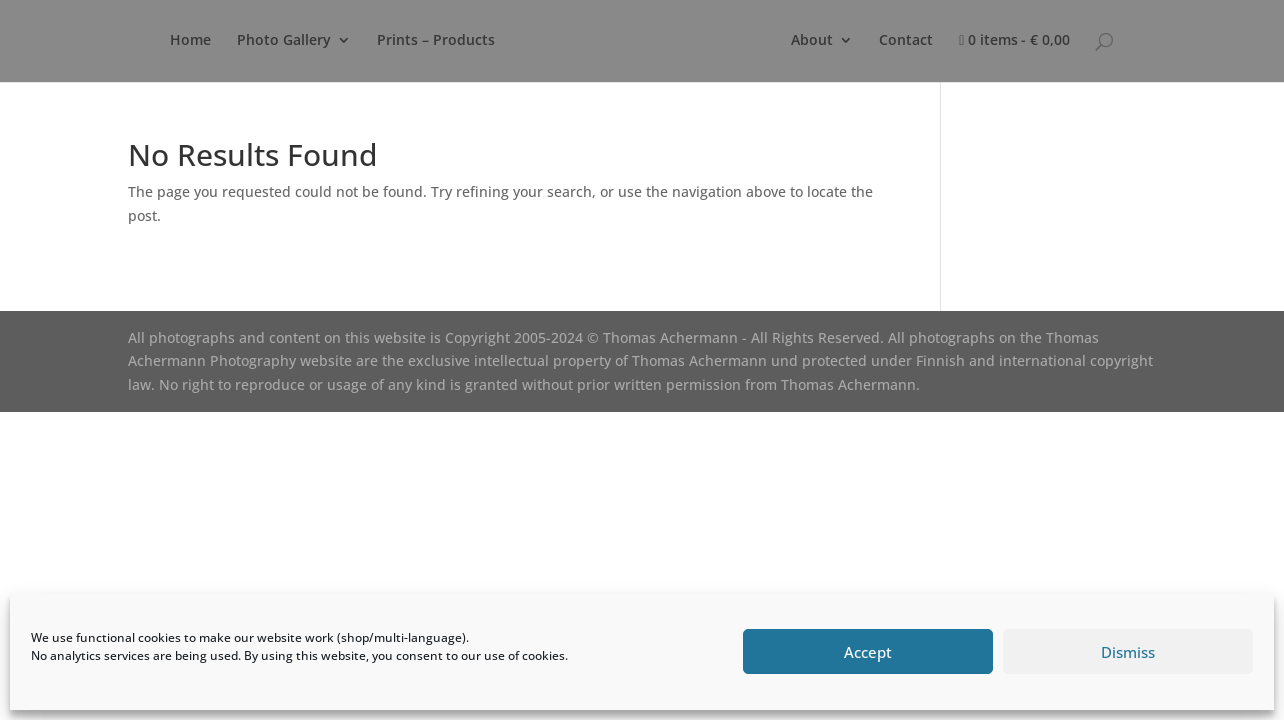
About (812, 41)
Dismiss (1128, 652)
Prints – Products (436, 41)
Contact (906, 41)
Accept (868, 652)
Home (190, 41)
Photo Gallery (284, 41)
